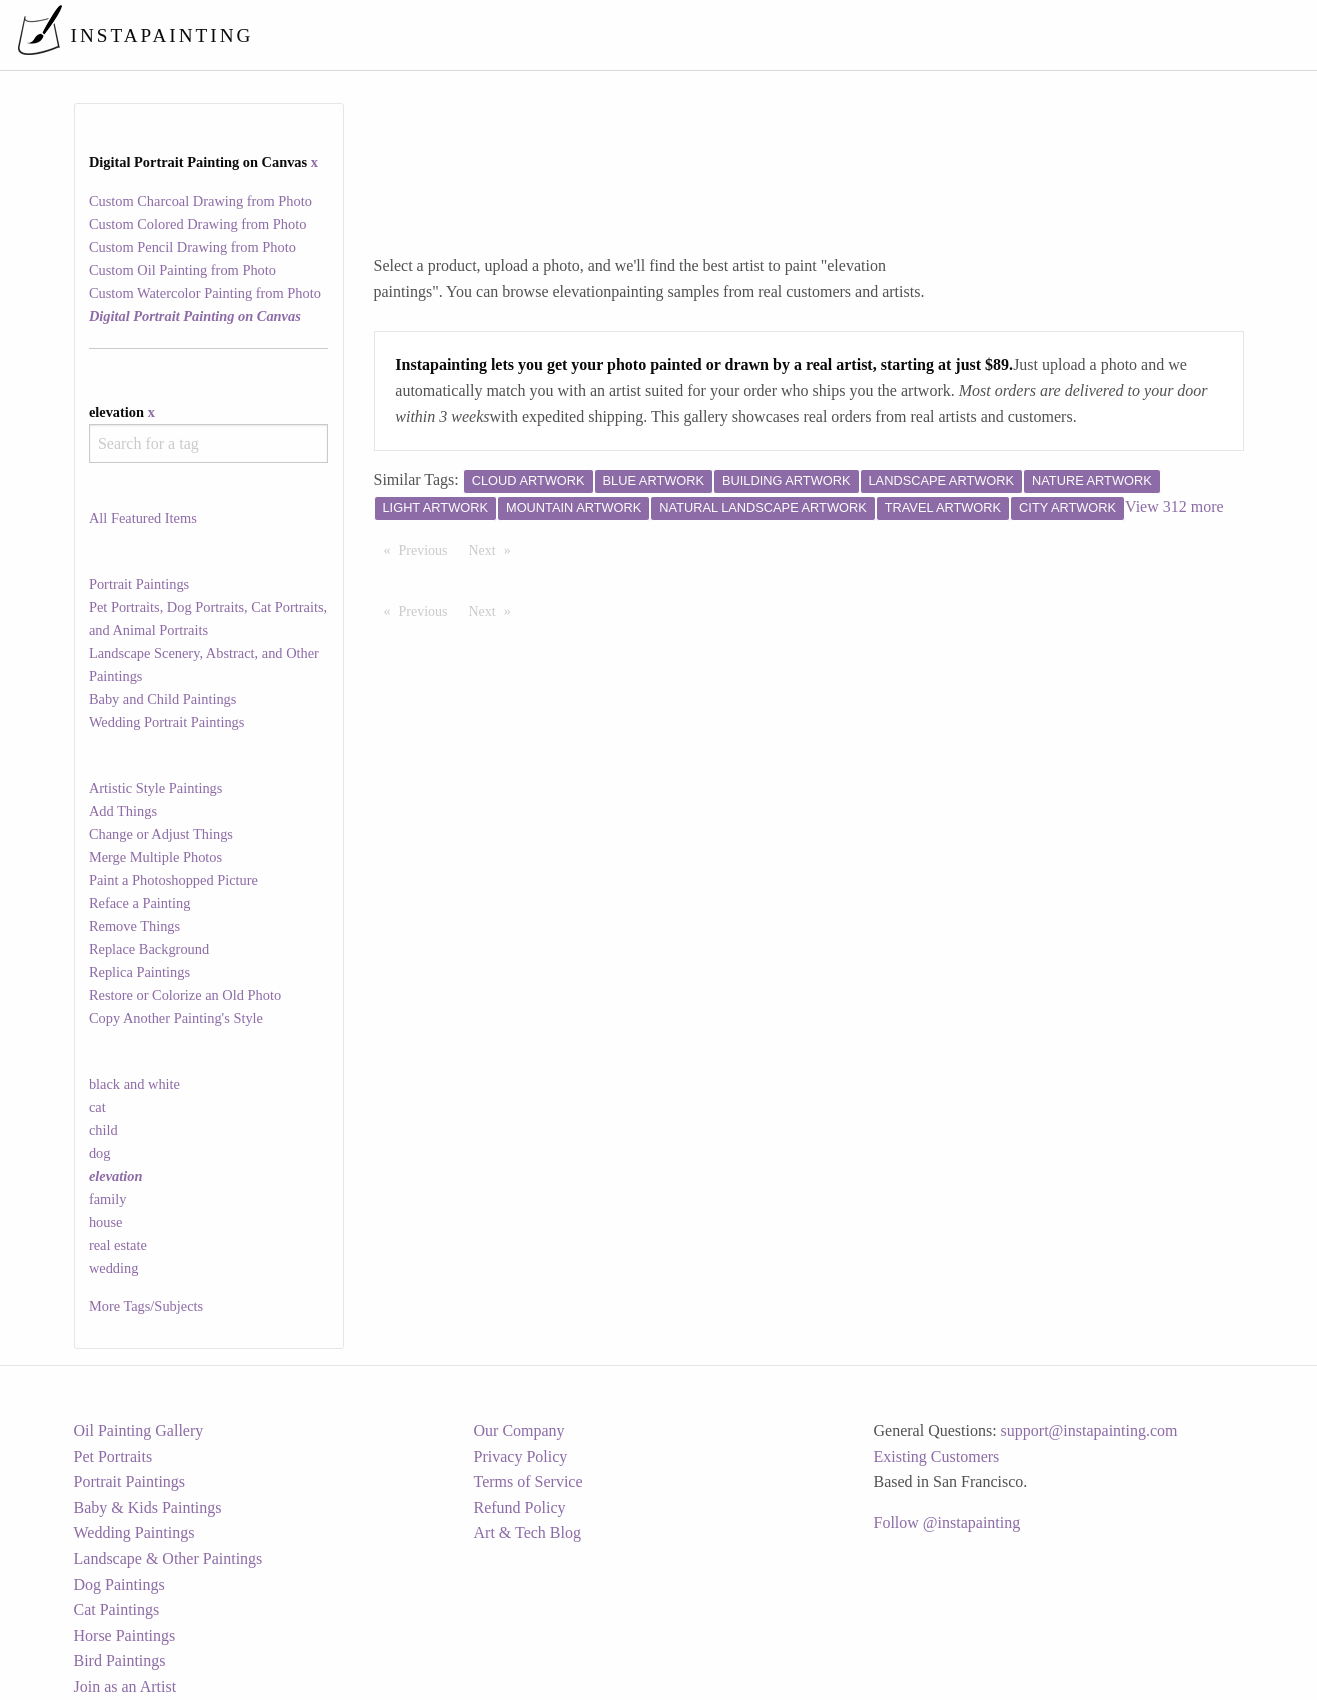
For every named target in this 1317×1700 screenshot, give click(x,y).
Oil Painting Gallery (139, 1430)
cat (97, 1107)
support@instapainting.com (1089, 1430)
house (106, 1222)
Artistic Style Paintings (156, 788)
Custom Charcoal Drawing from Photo (200, 201)
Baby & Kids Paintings (148, 1507)
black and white (134, 1084)
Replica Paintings (139, 972)
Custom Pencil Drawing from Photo (192, 247)
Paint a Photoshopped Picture (173, 880)
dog (100, 1153)
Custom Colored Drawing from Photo (197, 224)
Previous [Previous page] (428, 549)
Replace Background (149, 949)
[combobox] (208, 443)
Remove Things (134, 926)
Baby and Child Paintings (163, 699)
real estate (118, 1245)
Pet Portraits (113, 1456)
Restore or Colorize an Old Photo (185, 995)
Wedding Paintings (134, 1532)
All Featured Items (143, 518)
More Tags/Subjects (146, 1306)
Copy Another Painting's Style (176, 1018)
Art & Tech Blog (527, 1532)
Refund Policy (520, 1507)
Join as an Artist (125, 1686)
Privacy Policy (521, 1456)
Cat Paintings (117, 1609)
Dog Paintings (119, 1584)
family (108, 1199)
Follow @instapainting (947, 1522)
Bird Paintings (120, 1660)
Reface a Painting (140, 903)
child (103, 1130)
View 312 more (1174, 506)
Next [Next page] (495, 549)
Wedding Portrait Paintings (167, 722)
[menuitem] (881, 34)
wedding (114, 1268)
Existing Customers (937, 1456)
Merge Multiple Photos (155, 857)
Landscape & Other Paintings (168, 1558)
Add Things (123, 811)
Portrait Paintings (139, 584)
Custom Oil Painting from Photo (182, 270)
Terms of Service (528, 1481)
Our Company (519, 1430)
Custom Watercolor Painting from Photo (205, 293)
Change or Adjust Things (161, 834)
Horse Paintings (125, 1635)
